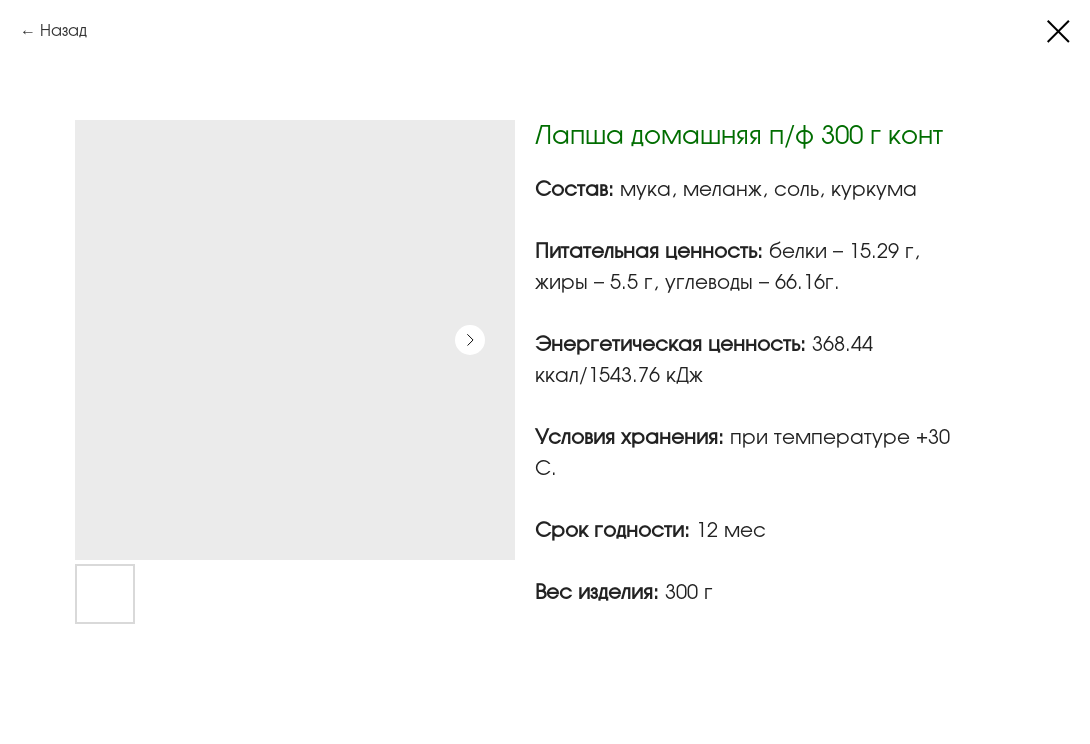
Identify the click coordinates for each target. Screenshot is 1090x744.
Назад (63, 31)
